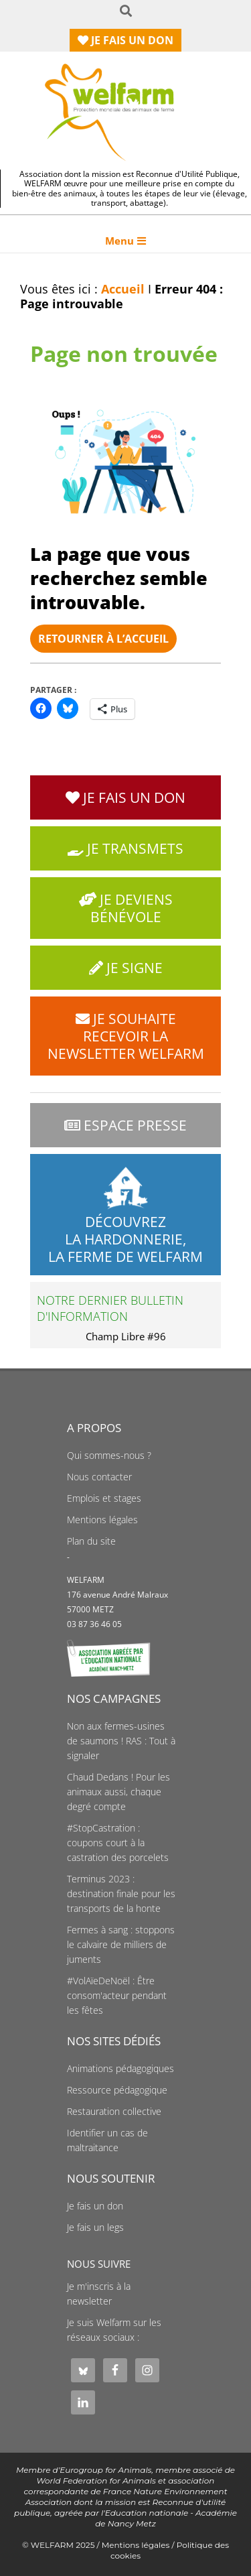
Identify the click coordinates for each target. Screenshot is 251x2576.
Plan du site (91, 1541)
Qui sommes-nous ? (109, 1456)
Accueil (123, 289)
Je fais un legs (95, 2227)
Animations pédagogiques (120, 2069)
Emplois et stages (104, 1498)
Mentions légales (102, 1520)
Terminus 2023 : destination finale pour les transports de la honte (121, 1894)
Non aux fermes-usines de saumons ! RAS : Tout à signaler (121, 1741)
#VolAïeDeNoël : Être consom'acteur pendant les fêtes (117, 1995)
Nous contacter (99, 1477)
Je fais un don (95, 2206)
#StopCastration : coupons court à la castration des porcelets (118, 1843)
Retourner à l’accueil (103, 638)
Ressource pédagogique (117, 2090)
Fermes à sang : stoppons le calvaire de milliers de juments (121, 1945)
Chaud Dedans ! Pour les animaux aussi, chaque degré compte (118, 1792)
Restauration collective (114, 2112)
